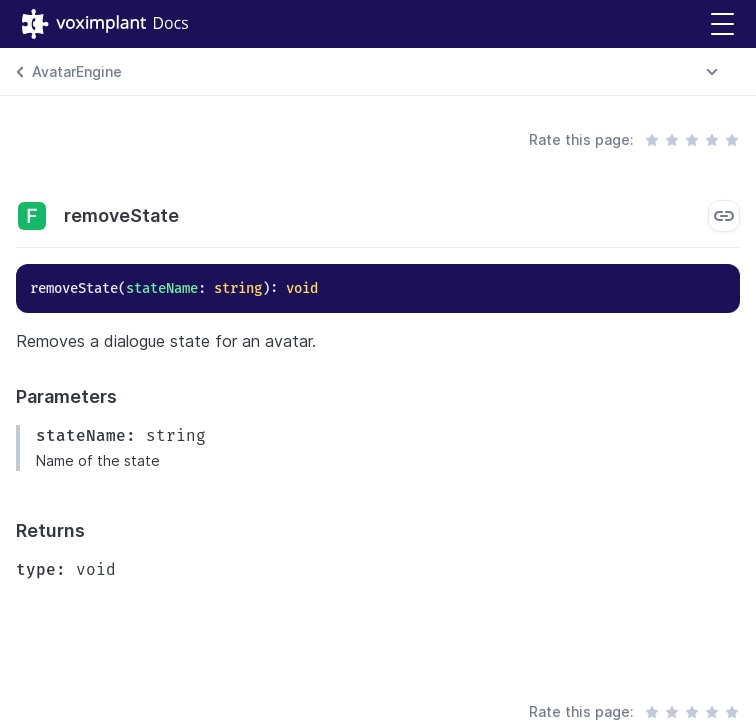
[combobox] (712, 72)
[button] (722, 24)
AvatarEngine (77, 71)
